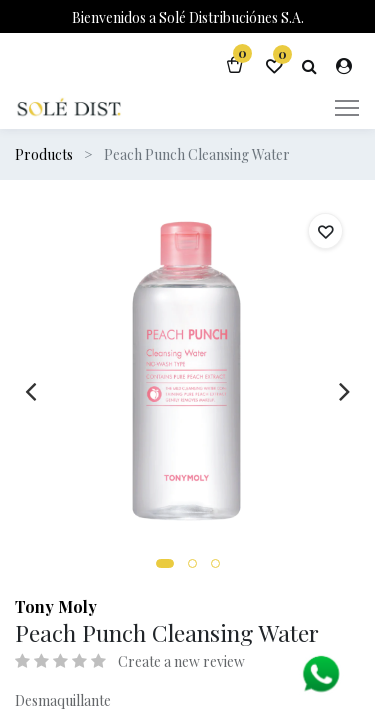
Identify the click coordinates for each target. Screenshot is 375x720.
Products (44, 154)
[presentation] (30, 391)
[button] (165, 563)
